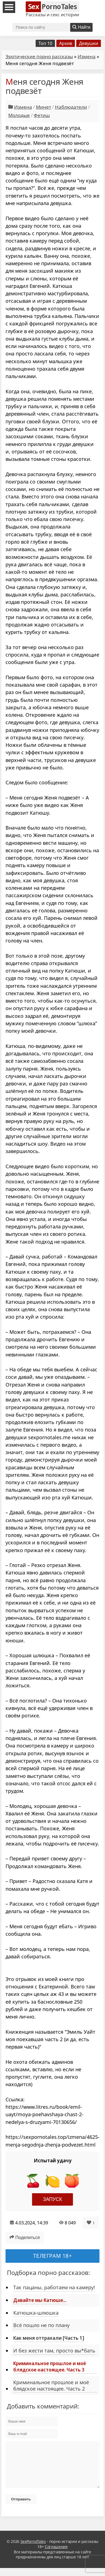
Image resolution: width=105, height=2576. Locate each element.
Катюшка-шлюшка (36, 2312)
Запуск (52, 2199)
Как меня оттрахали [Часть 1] (48, 2338)
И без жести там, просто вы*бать (54, 2350)
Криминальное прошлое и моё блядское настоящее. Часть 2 (51, 2385)
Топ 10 (45, 43)
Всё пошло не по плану (41, 2325)
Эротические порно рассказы (39, 56)
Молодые (19, 115)
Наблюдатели (71, 107)
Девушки (88, 43)
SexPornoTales (33, 2549)
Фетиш (42, 115)
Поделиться (25, 2237)
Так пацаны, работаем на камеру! (54, 2287)
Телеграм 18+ (52, 2255)
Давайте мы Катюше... (39, 2300)
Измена (87, 56)
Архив (65, 43)
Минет (43, 107)
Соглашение (56, 2555)
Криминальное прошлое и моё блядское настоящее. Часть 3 (49, 2366)
